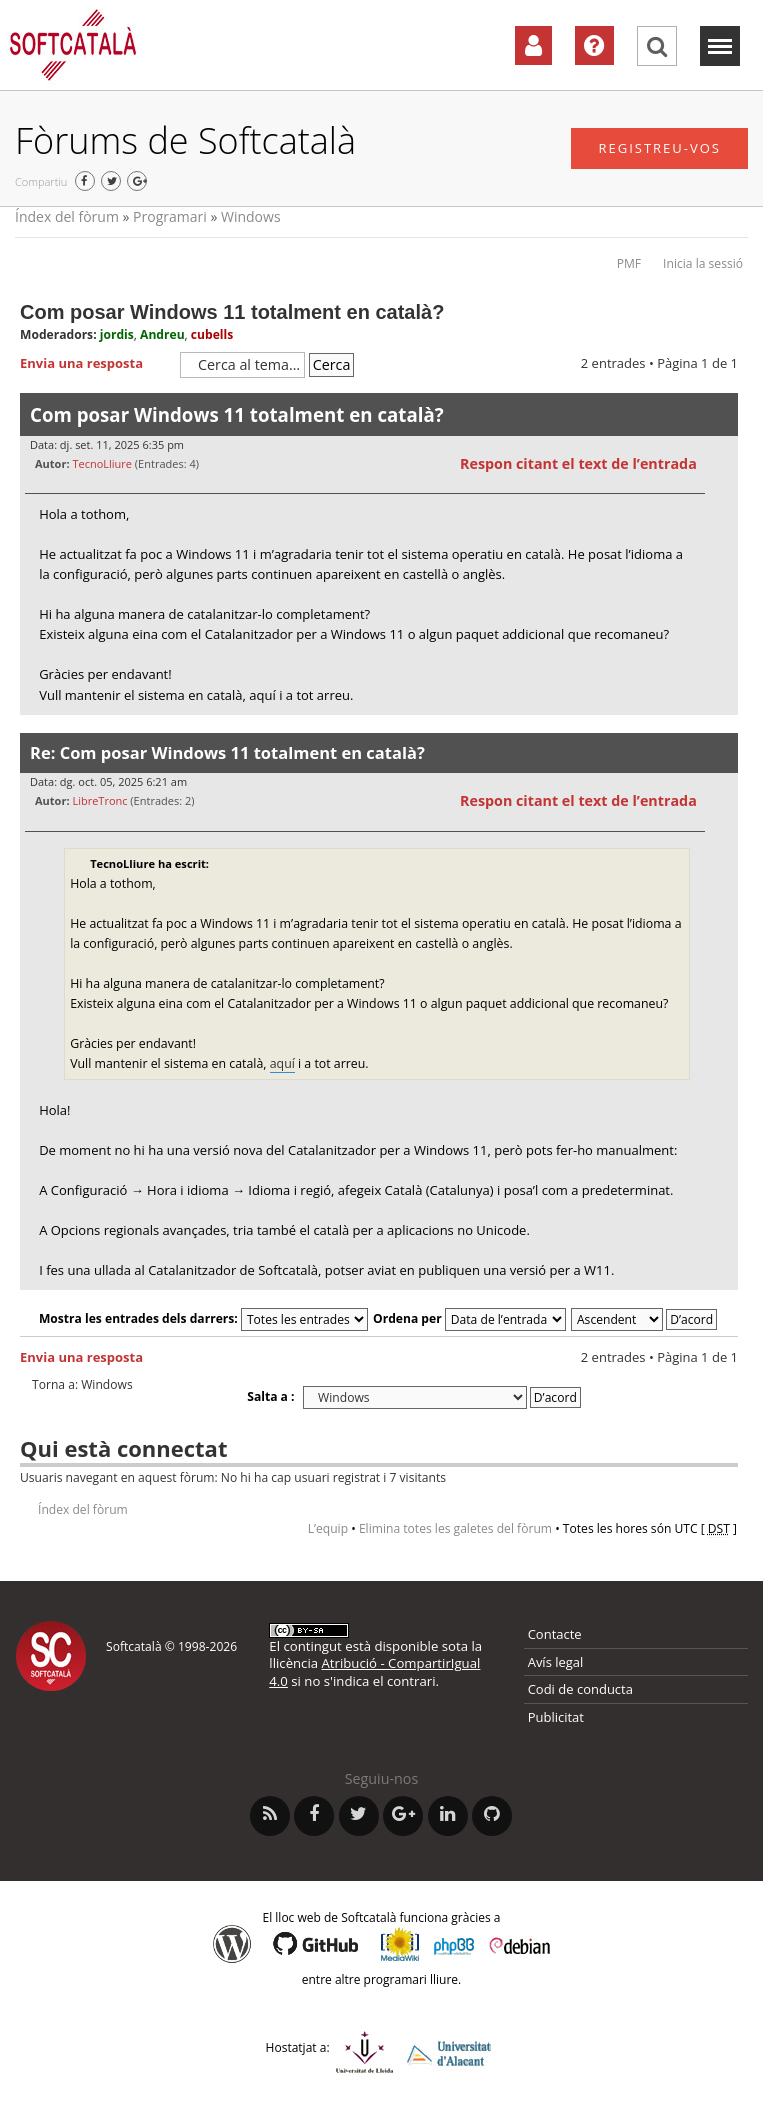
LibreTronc (99, 800)
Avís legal (556, 1662)
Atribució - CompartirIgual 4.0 (374, 1671)
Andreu (162, 334)
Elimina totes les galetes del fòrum (455, 1528)
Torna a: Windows (82, 1385)
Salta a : (270, 1396)
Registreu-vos (659, 148)
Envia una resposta (95, 364)
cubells (212, 334)
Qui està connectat (123, 1448)
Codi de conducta (580, 1689)
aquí (282, 1063)
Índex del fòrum (67, 216)
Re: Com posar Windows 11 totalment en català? (227, 752)
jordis (117, 334)
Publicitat (556, 1717)
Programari (170, 216)
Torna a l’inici (722, 727)
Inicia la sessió (703, 263)
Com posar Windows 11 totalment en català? (232, 312)
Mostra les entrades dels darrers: (203, 1318)
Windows (251, 216)
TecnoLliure (102, 463)
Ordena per (469, 1318)
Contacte (555, 1634)
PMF (629, 263)
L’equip (328, 1528)
